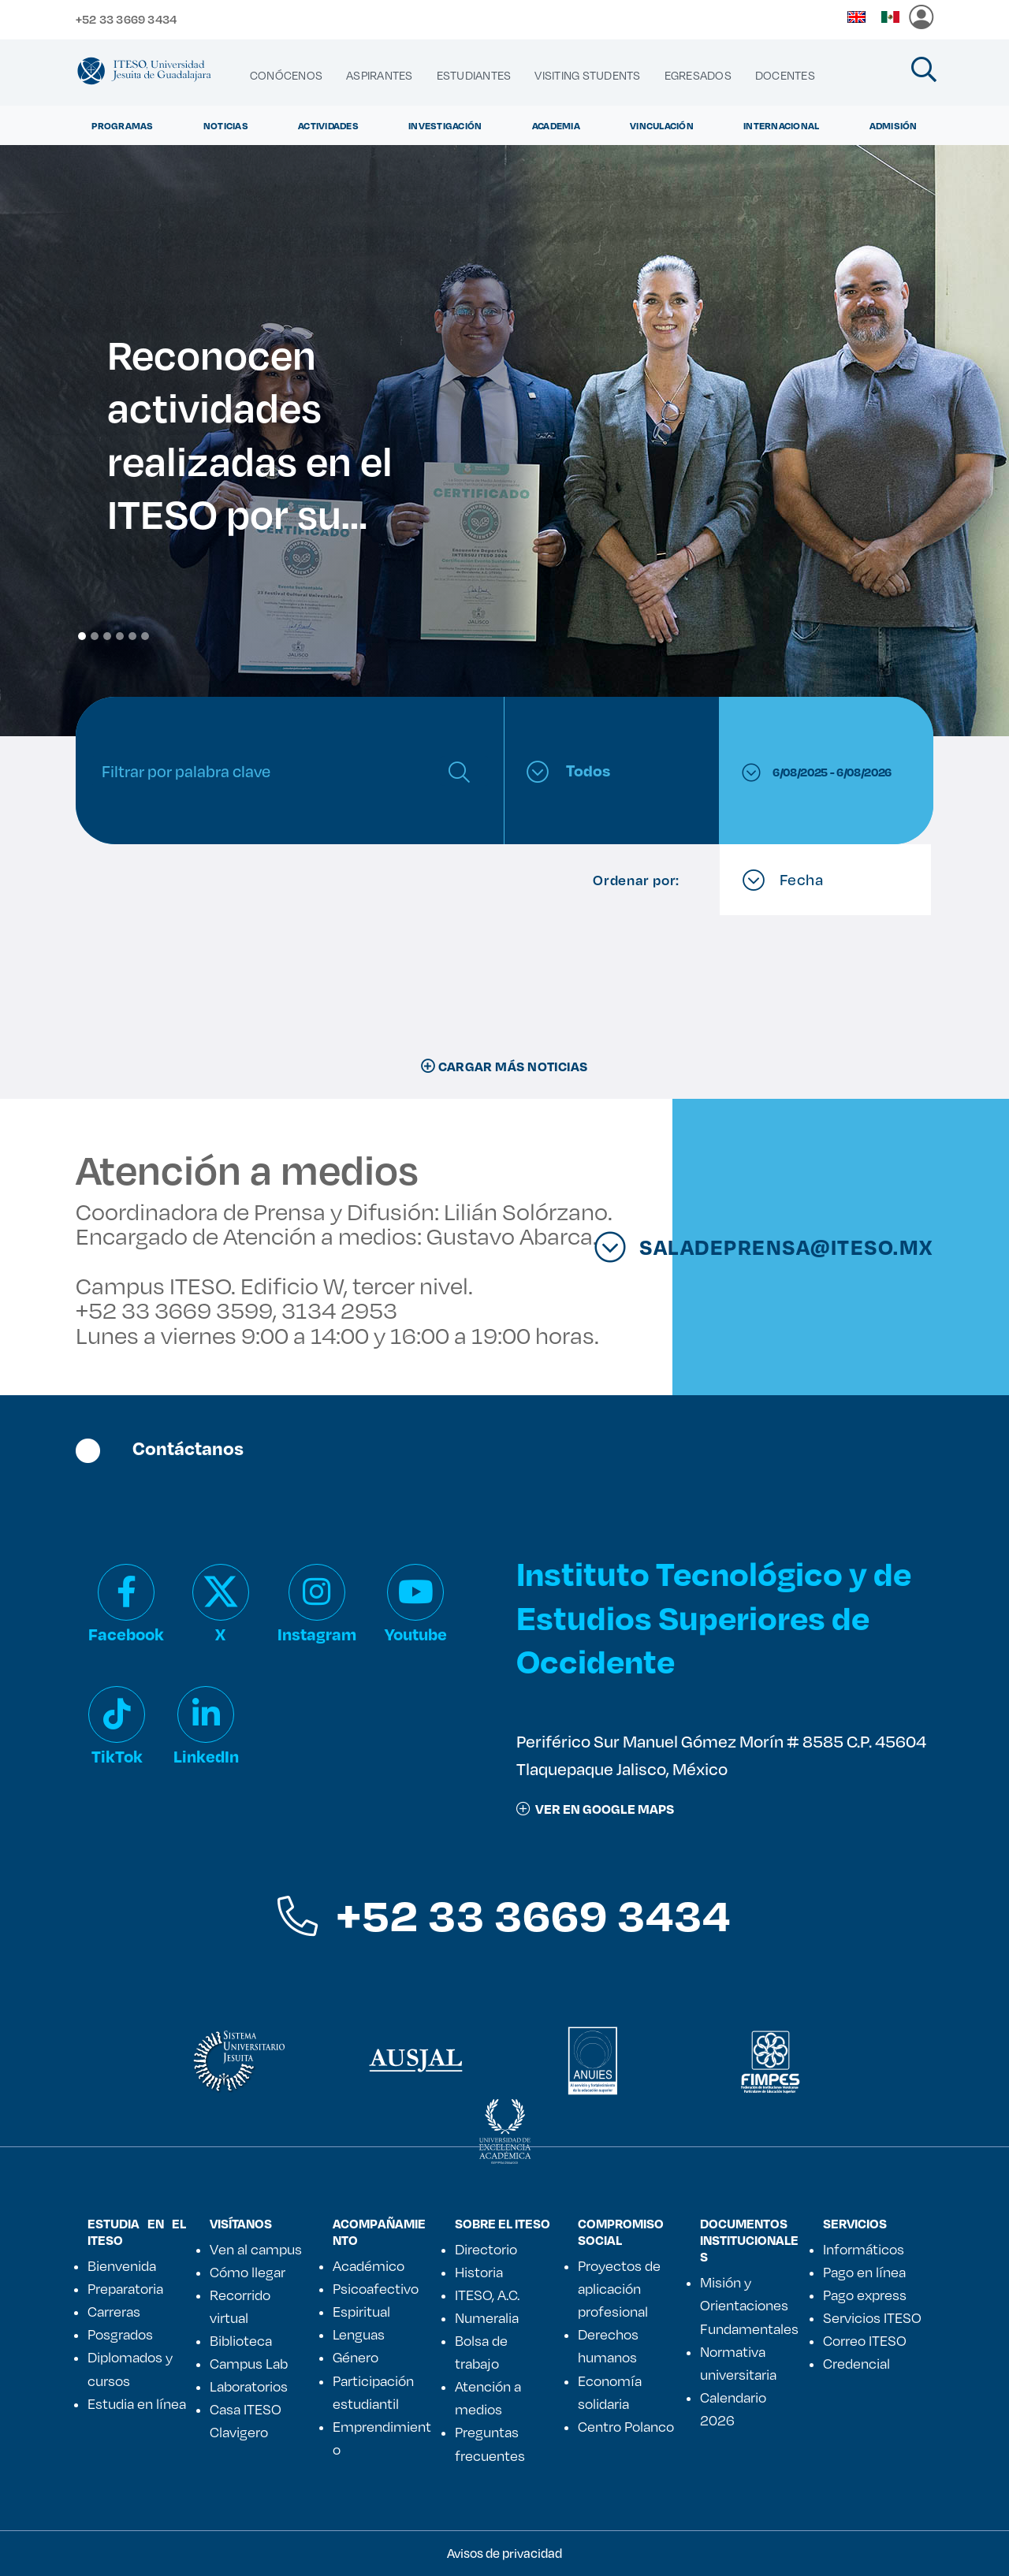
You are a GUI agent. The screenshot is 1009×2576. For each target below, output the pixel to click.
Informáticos (863, 2249)
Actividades (328, 125)
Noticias (225, 125)
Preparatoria (125, 2288)
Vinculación (662, 125)
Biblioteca (241, 2340)
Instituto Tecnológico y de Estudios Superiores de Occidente (713, 1616)
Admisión (893, 125)
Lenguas (359, 2334)
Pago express (865, 2294)
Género (355, 2357)
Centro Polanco (626, 2426)
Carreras (113, 2311)
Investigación (445, 125)
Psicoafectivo (376, 2288)
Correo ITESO (865, 2340)
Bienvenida (121, 2265)
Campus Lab (249, 2363)
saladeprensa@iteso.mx (808, 1247)
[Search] (266, 771)
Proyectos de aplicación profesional (619, 2288)
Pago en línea (864, 2271)
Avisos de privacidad (504, 2553)
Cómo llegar (247, 2271)
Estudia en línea (136, 2403)
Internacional (781, 125)
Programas (122, 125)
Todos (568, 771)
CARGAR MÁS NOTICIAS (504, 1066)
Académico (368, 2265)
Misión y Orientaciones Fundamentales (749, 2305)
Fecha (783, 880)
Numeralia (487, 2317)
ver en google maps (595, 1809)
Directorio (486, 2249)
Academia (556, 125)
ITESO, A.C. (487, 2294)
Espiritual (361, 2311)
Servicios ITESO (872, 2317)
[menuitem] (286, 75)
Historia (479, 2271)
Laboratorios (249, 2386)
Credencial (856, 2363)
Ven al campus (256, 2249)
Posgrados (120, 2334)
